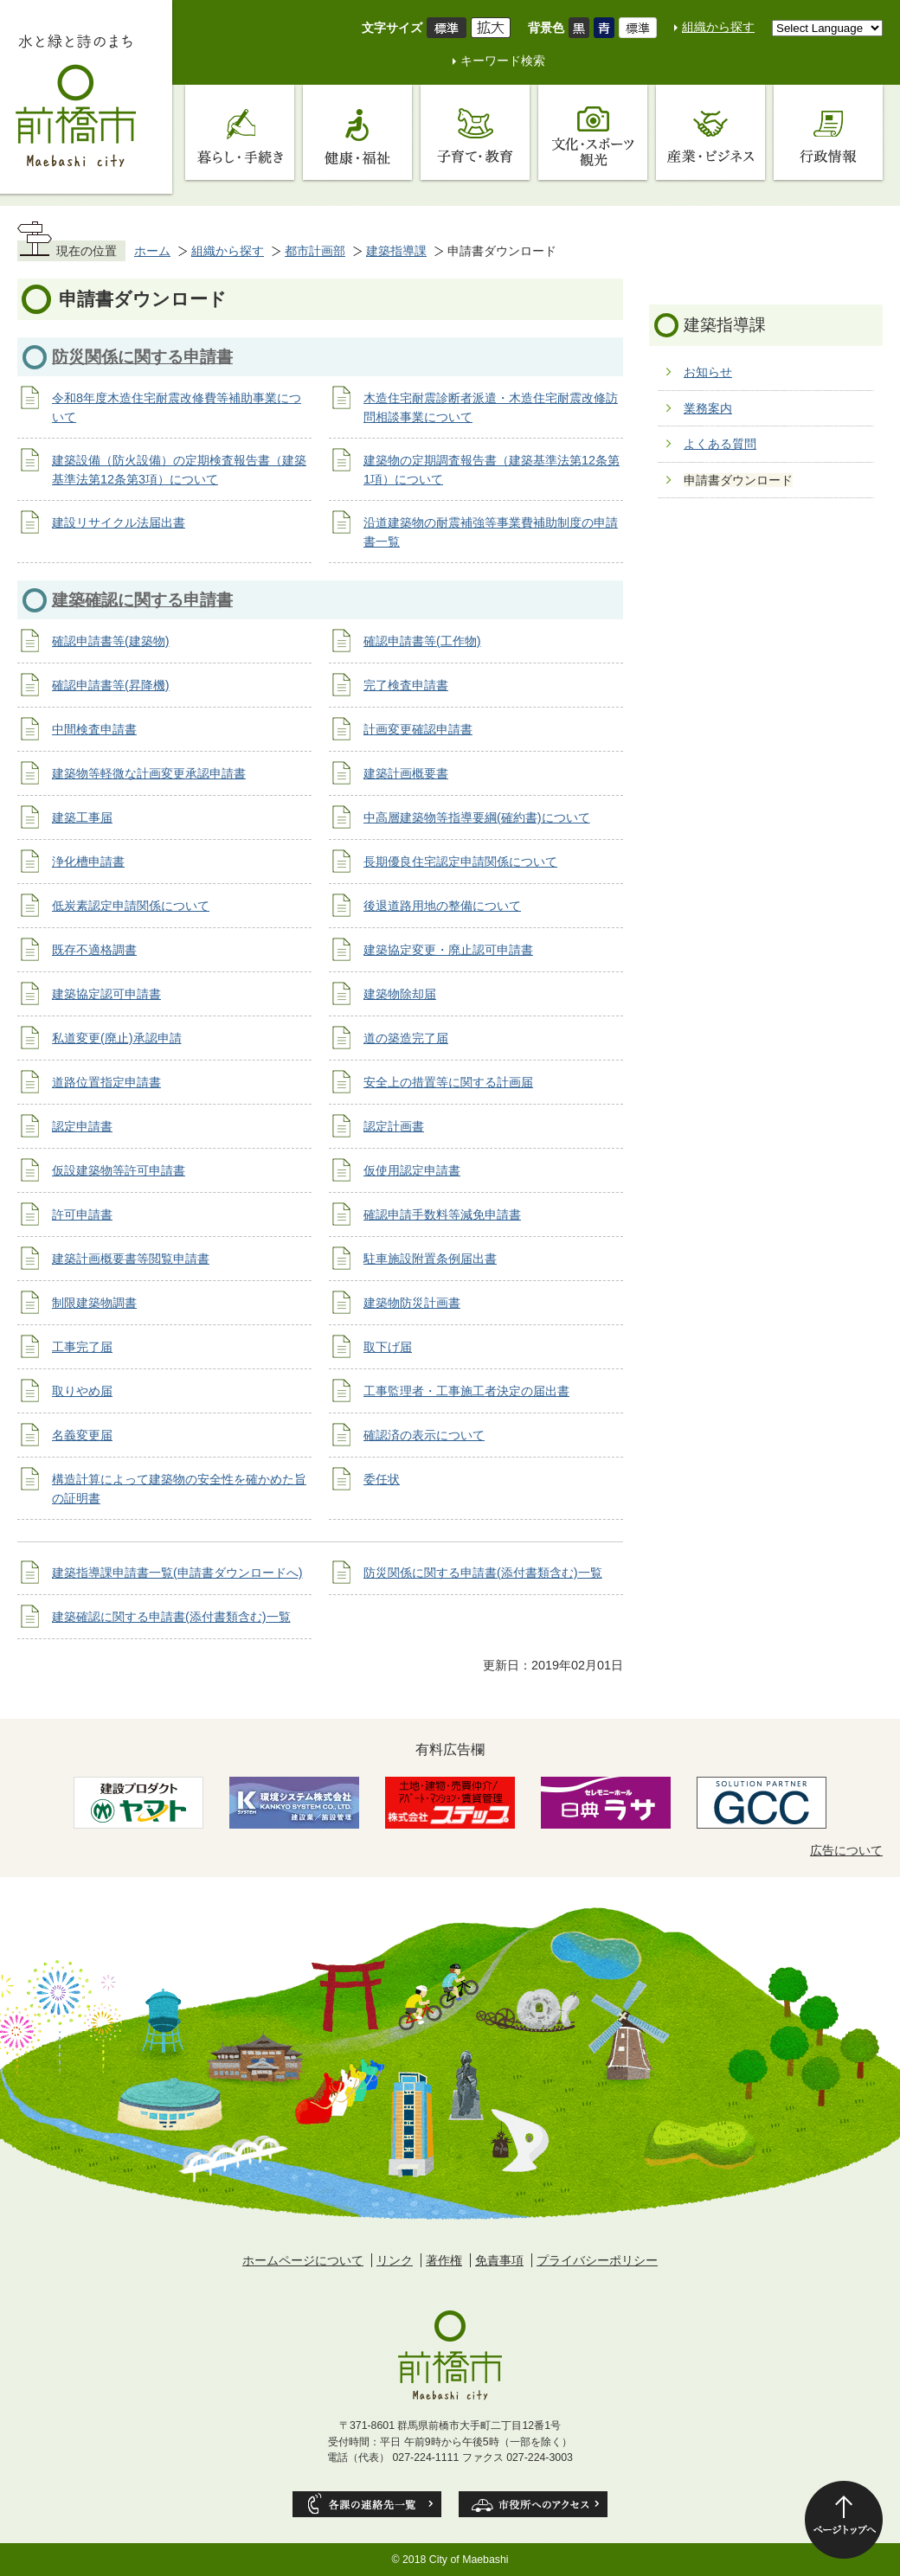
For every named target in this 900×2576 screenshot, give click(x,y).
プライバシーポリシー (597, 2260)
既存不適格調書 (94, 950)
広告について (846, 1850)
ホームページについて (302, 2260)
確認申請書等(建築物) (111, 641)
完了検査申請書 (405, 685)
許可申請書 (82, 1214)
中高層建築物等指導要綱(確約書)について (476, 817)
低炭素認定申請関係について (130, 906)
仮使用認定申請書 (411, 1170)
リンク (394, 2260)
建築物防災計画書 (411, 1303)
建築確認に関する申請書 (142, 600)
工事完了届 (82, 1347)
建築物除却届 (399, 994)
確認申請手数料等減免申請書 (442, 1214)
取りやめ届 (82, 1391)
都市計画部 (315, 251)
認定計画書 (393, 1126)
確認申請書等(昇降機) (111, 685)
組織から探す (718, 27)
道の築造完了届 (405, 1038)
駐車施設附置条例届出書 (430, 1259)
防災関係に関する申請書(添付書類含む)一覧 (482, 1573)
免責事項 (499, 2260)
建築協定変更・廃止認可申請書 (448, 950)
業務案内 (708, 408)
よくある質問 (720, 444)
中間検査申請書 (94, 729)
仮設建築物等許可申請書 (118, 1170)
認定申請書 (82, 1126)
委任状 (381, 1479)
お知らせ (708, 372)
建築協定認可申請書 (106, 994)
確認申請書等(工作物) (422, 641)
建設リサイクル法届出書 (118, 522)
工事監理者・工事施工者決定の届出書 (466, 1391)
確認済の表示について (424, 1435)
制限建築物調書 (94, 1303)
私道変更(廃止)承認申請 (117, 1038)
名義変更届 (82, 1435)
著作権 (444, 2260)
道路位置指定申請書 (106, 1082)
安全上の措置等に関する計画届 (448, 1082)
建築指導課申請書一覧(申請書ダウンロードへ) (177, 1573)
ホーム (152, 251)
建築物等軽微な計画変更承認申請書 (149, 773)
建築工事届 (82, 817)
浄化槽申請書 (88, 861)
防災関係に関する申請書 (142, 357)
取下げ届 (387, 1347)
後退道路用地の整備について (442, 906)
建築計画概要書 (405, 773)
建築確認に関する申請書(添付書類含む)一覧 (171, 1617)
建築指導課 (396, 251)
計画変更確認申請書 (417, 729)
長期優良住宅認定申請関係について (460, 861)
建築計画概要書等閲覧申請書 (130, 1259)
